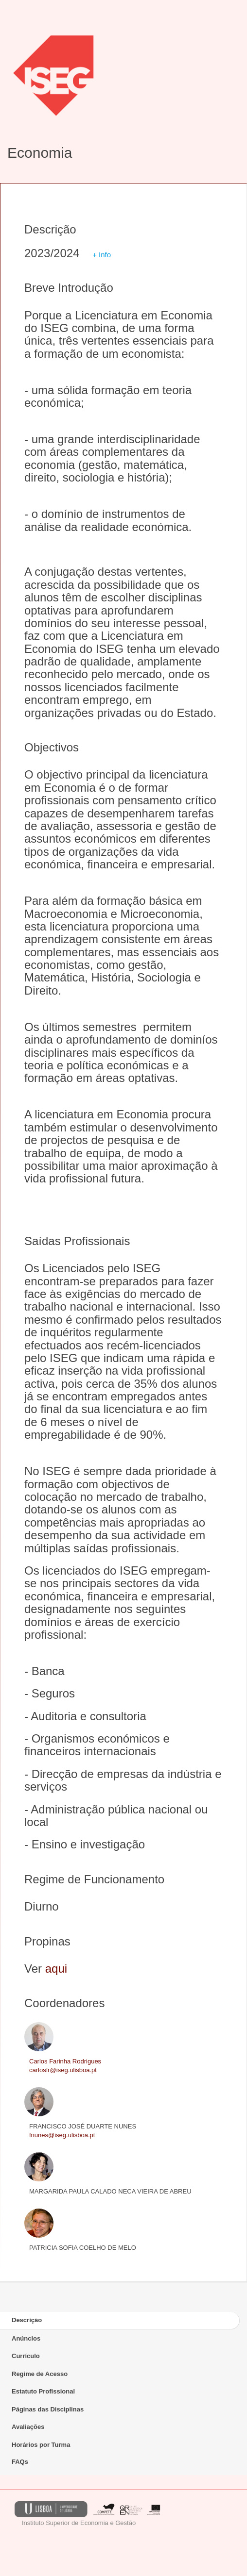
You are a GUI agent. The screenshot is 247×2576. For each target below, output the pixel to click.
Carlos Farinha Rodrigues (65, 2061)
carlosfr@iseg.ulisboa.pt (63, 2070)
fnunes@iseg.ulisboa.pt (62, 2135)
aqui (56, 1968)
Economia (39, 153)
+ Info (101, 254)
